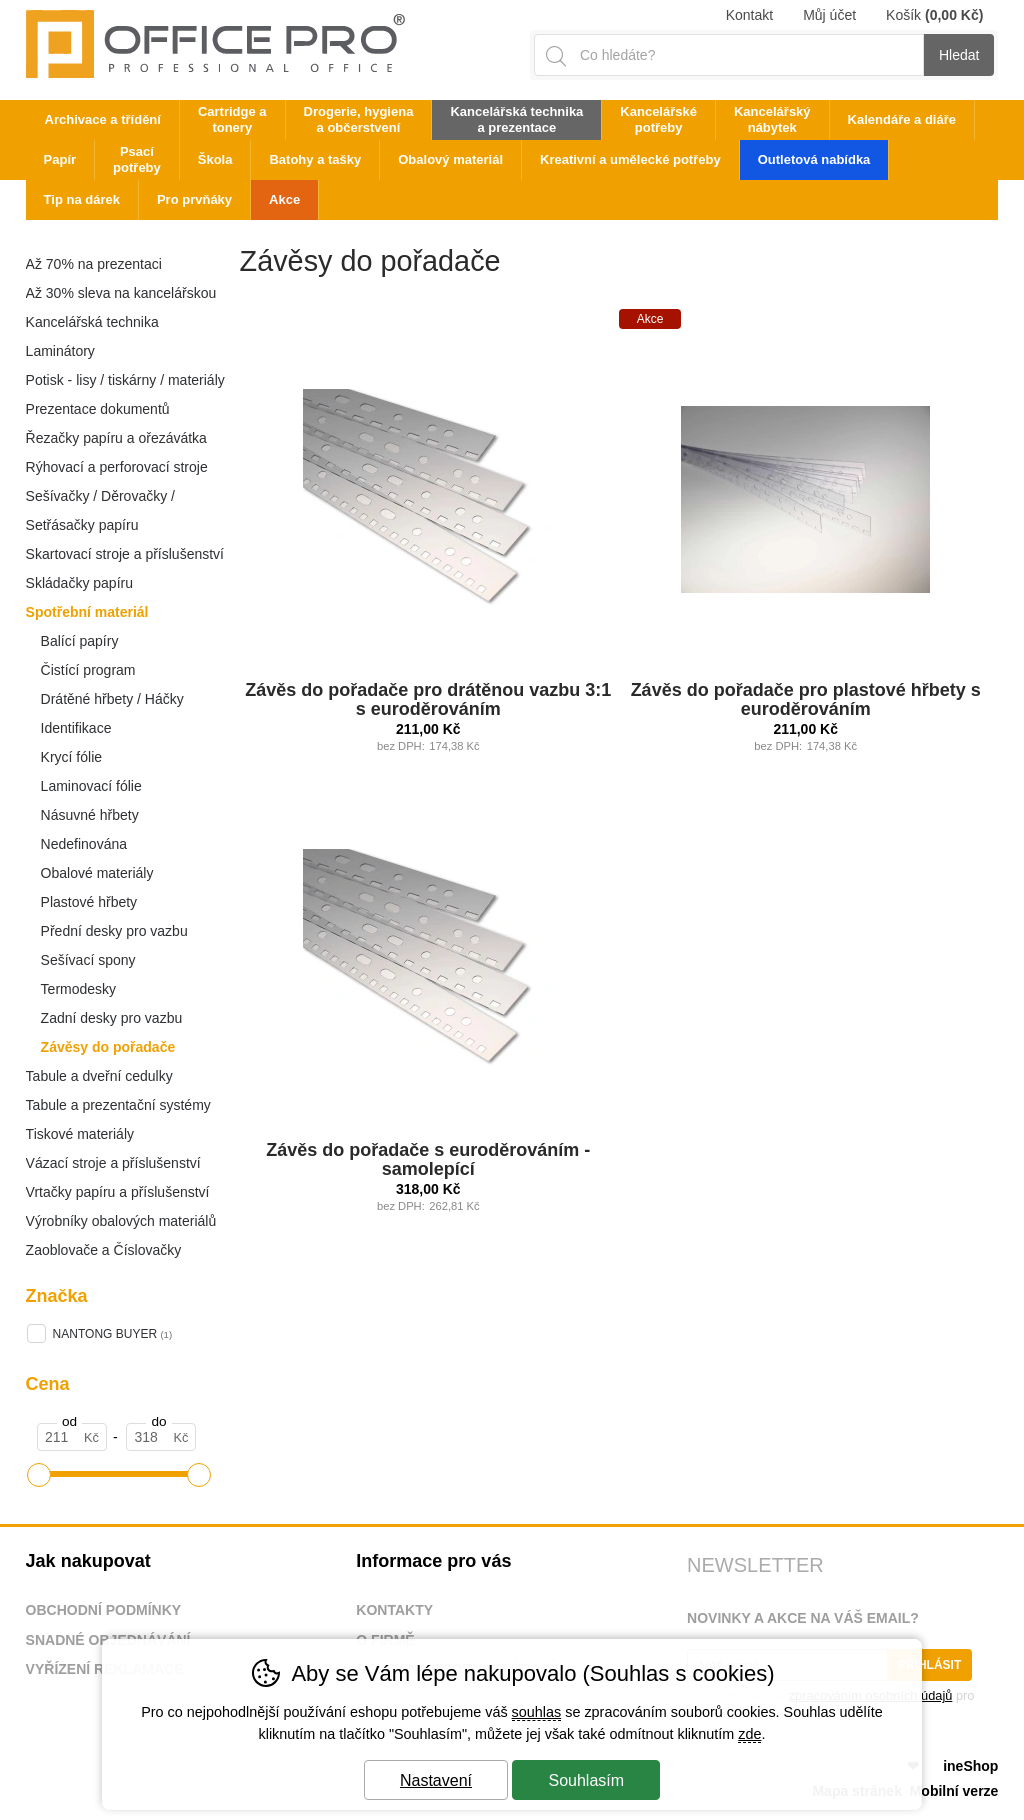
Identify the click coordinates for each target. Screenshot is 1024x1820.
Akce (284, 199)
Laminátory (60, 351)
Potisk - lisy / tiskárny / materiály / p (125, 383)
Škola (215, 159)
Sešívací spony (88, 960)
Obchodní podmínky (104, 1610)
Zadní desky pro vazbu (112, 1018)
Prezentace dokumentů (98, 409)
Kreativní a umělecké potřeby (630, 159)
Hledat (959, 55)
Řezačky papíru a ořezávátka (116, 438)
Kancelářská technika (92, 322)
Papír (60, 159)
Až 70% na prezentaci (94, 264)
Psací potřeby (137, 159)
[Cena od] (72, 1437)
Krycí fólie (71, 757)
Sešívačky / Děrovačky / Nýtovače (100, 499)
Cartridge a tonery (232, 119)
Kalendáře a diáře (902, 119)
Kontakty (394, 1610)
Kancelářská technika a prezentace (516, 119)
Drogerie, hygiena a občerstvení (359, 119)
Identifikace (76, 728)
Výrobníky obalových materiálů (121, 1221)
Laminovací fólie (91, 786)
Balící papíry (80, 641)
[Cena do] (161, 1437)
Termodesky (78, 989)
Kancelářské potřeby (658, 119)
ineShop (970, 1766)
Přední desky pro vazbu (114, 931)
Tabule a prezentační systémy (118, 1105)
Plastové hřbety (89, 902)
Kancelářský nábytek (772, 119)
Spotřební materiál (87, 612)
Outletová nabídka (814, 159)
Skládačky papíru (79, 583)
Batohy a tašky (315, 159)
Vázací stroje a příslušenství (113, 1163)
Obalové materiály (97, 873)
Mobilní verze (954, 1791)
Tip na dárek (82, 199)
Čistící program (88, 670)
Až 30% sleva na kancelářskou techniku (121, 296)
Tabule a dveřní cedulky (99, 1076)
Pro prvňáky (194, 199)
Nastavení (436, 1780)
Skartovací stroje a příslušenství (125, 554)
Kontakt (749, 15)
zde (749, 1734)
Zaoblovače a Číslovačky (104, 1250)
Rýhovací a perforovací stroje (117, 467)
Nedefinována (84, 844)
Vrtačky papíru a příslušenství (118, 1192)
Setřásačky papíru (82, 525)
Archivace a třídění (103, 119)
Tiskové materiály (80, 1134)
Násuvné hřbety (90, 815)
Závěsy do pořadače (108, 1047)
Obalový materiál (450, 159)
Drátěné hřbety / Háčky (112, 699)
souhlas (537, 1712)
